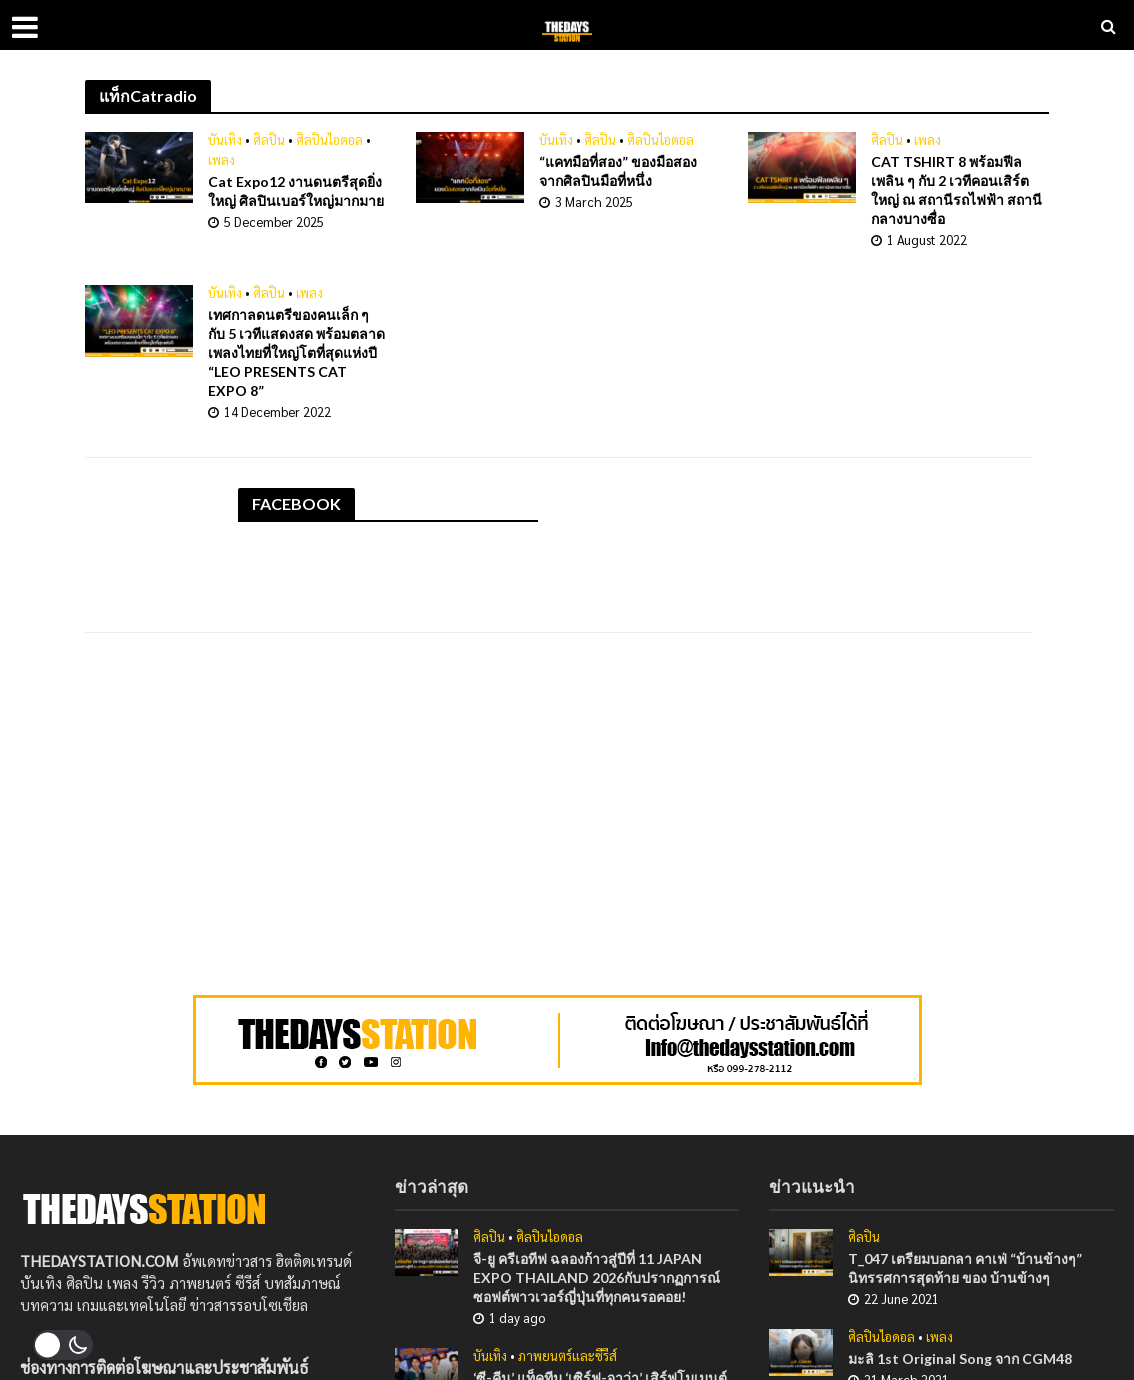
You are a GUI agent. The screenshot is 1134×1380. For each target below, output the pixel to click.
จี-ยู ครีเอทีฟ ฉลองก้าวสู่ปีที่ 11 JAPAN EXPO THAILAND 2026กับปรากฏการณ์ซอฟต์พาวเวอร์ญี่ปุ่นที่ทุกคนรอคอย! (596, 1277)
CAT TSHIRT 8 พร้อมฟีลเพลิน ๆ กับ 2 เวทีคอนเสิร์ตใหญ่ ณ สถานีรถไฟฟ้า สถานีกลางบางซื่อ (956, 190)
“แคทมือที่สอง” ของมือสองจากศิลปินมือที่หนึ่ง (618, 171)
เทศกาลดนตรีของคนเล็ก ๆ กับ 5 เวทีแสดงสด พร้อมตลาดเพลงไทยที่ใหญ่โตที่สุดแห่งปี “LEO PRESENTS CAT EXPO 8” (296, 352)
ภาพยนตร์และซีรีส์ (567, 1356)
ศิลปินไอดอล (329, 140)
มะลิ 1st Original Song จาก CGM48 (960, 1358)
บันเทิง (225, 140)
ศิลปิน (269, 140)
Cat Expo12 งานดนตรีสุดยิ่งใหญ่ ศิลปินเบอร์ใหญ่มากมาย (296, 191)
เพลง (221, 160)
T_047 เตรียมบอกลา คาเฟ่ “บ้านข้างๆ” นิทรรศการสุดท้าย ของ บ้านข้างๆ (965, 1268)
